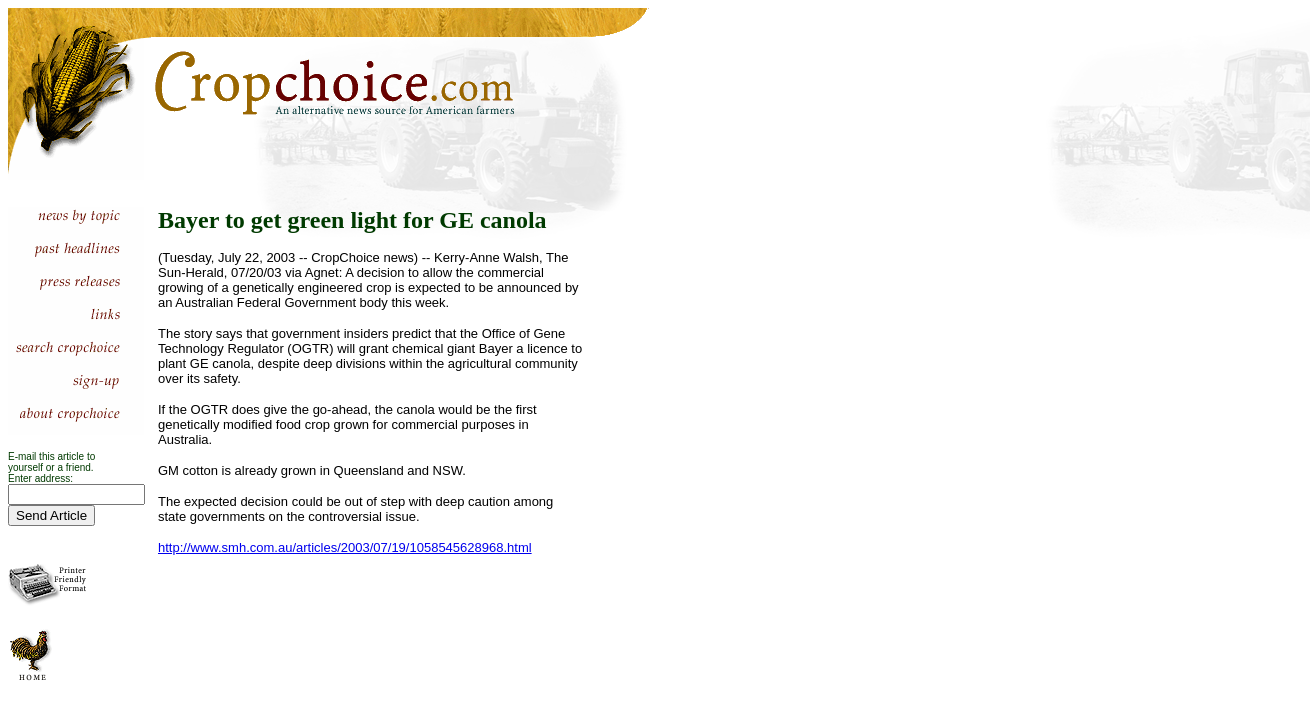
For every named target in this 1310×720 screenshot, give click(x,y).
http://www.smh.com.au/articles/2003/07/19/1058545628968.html (345, 547)
